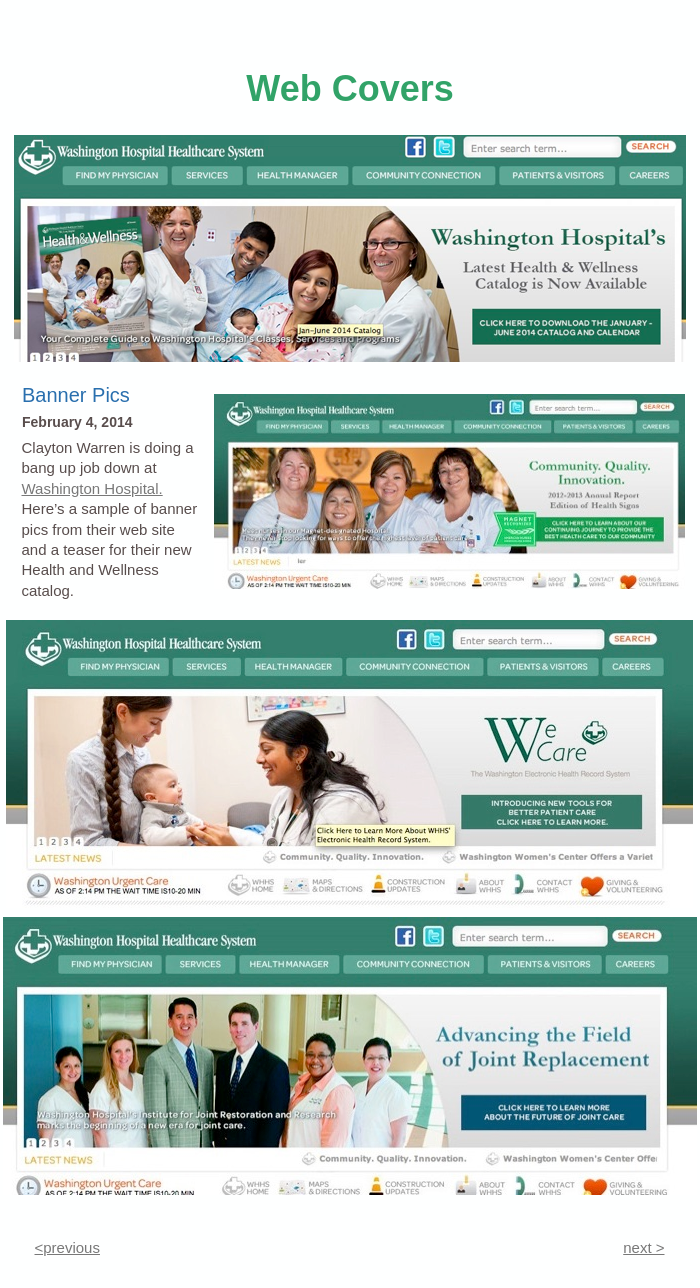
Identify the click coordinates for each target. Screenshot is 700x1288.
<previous (67, 1247)
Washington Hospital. (92, 488)
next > (643, 1247)
